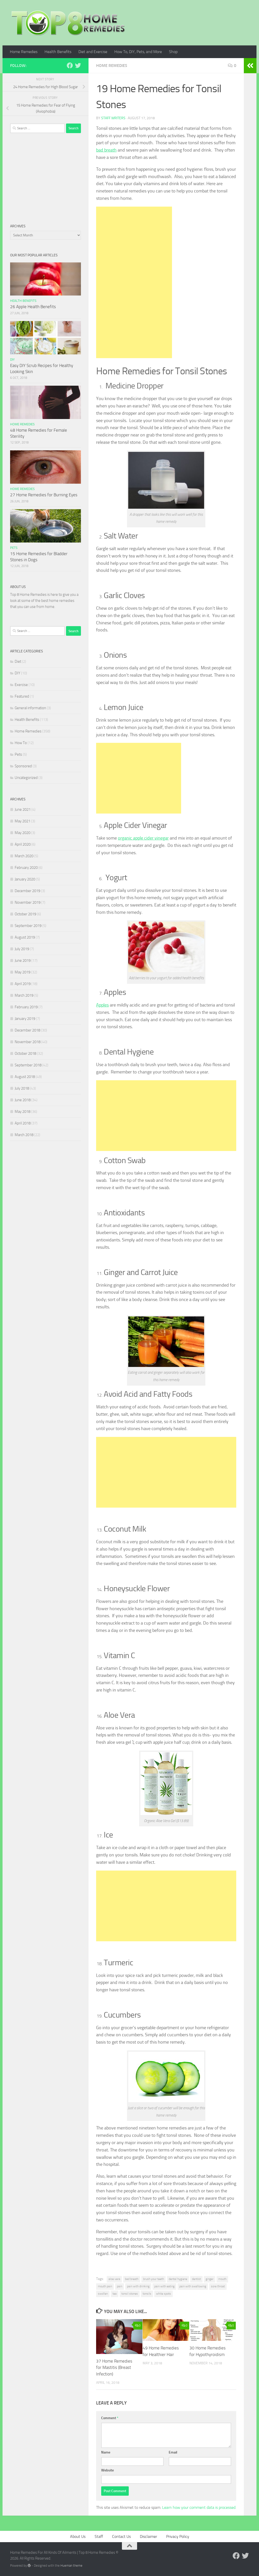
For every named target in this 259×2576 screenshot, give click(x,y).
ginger (209, 2279)
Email (173, 2452)
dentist (196, 2279)
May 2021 (22, 821)
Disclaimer (148, 2536)
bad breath (131, 2279)
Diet (18, 661)
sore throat (218, 2286)
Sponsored (23, 766)
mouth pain (105, 2286)
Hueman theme (71, 2565)
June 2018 (23, 1100)
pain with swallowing (192, 2286)
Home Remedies (23, 51)
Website (107, 2470)
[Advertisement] (134, 282)
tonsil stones (129, 2293)
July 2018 (22, 1088)
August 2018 (25, 1076)
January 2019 (25, 1018)
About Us (77, 2536)
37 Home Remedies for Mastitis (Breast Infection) (114, 2367)
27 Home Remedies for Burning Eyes (43, 494)
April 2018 (23, 1123)
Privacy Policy (177, 2536)
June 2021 (23, 809)
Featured (22, 696)
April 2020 (23, 844)
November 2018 (27, 1042)
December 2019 (27, 891)
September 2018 (28, 1065)
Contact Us (121, 2536)
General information (30, 708)
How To (21, 743)
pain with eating (164, 2286)
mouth (222, 2279)
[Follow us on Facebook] (70, 65)
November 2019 (27, 902)
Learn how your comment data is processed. (199, 2507)
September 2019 (28, 925)
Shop (173, 51)
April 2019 (23, 984)
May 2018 (22, 1111)
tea (115, 2293)
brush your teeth (153, 2279)
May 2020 (22, 832)
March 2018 (24, 1135)
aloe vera (114, 2279)
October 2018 (25, 1053)
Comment (109, 2418)
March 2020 (24, 856)
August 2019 (25, 937)
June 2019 (23, 960)
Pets (13, 548)
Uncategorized (26, 777)
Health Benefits (58, 51)
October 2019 (25, 914)
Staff (99, 2536)
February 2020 (26, 867)
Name (105, 2452)
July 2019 (22, 949)
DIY (12, 359)
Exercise (21, 684)
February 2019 (26, 1007)
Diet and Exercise (92, 51)
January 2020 (25, 879)
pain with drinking (138, 2286)
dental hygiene (178, 2279)
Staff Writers (113, 118)
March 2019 (24, 995)
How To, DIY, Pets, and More (138, 51)
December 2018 (27, 1030)
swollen (103, 2293)
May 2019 (22, 972)
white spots (163, 2293)
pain (119, 2286)
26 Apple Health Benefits (33, 306)
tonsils (147, 2293)
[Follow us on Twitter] (78, 65)
